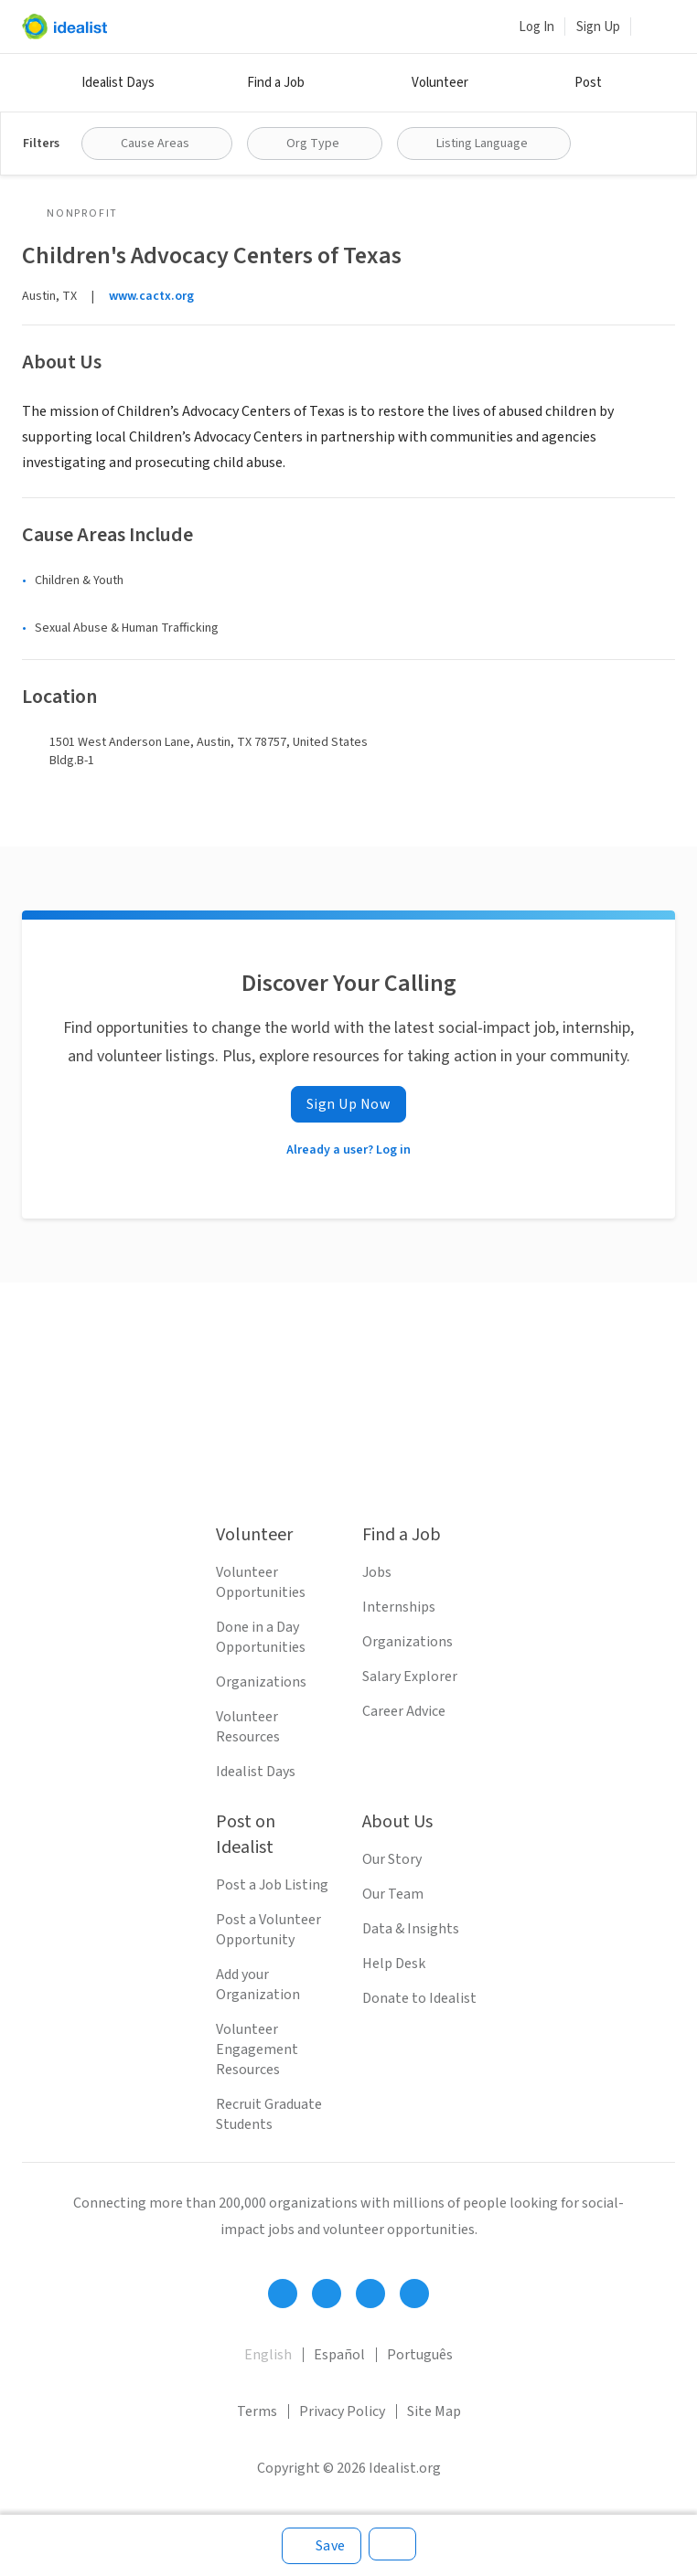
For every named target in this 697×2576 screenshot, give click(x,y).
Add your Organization (258, 1984)
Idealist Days (118, 82)
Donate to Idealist (419, 1998)
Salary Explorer (409, 1676)
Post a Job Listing (272, 1885)
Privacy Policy (342, 2411)
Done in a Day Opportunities (261, 1637)
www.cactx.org (151, 296)
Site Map (434, 2411)
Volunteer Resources (248, 1727)
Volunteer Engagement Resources (257, 2049)
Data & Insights (410, 1929)
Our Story (392, 1859)
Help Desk (393, 1963)
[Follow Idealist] (282, 2293)
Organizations (261, 1682)
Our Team (393, 1894)
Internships (398, 1607)
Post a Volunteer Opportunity (268, 1930)
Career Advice (403, 1711)
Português (420, 2355)
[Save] (321, 2546)
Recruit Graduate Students (269, 2114)
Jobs (376, 1572)
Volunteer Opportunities (261, 1582)
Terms (257, 2411)
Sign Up (598, 27)
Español (339, 2355)
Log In (536, 27)
